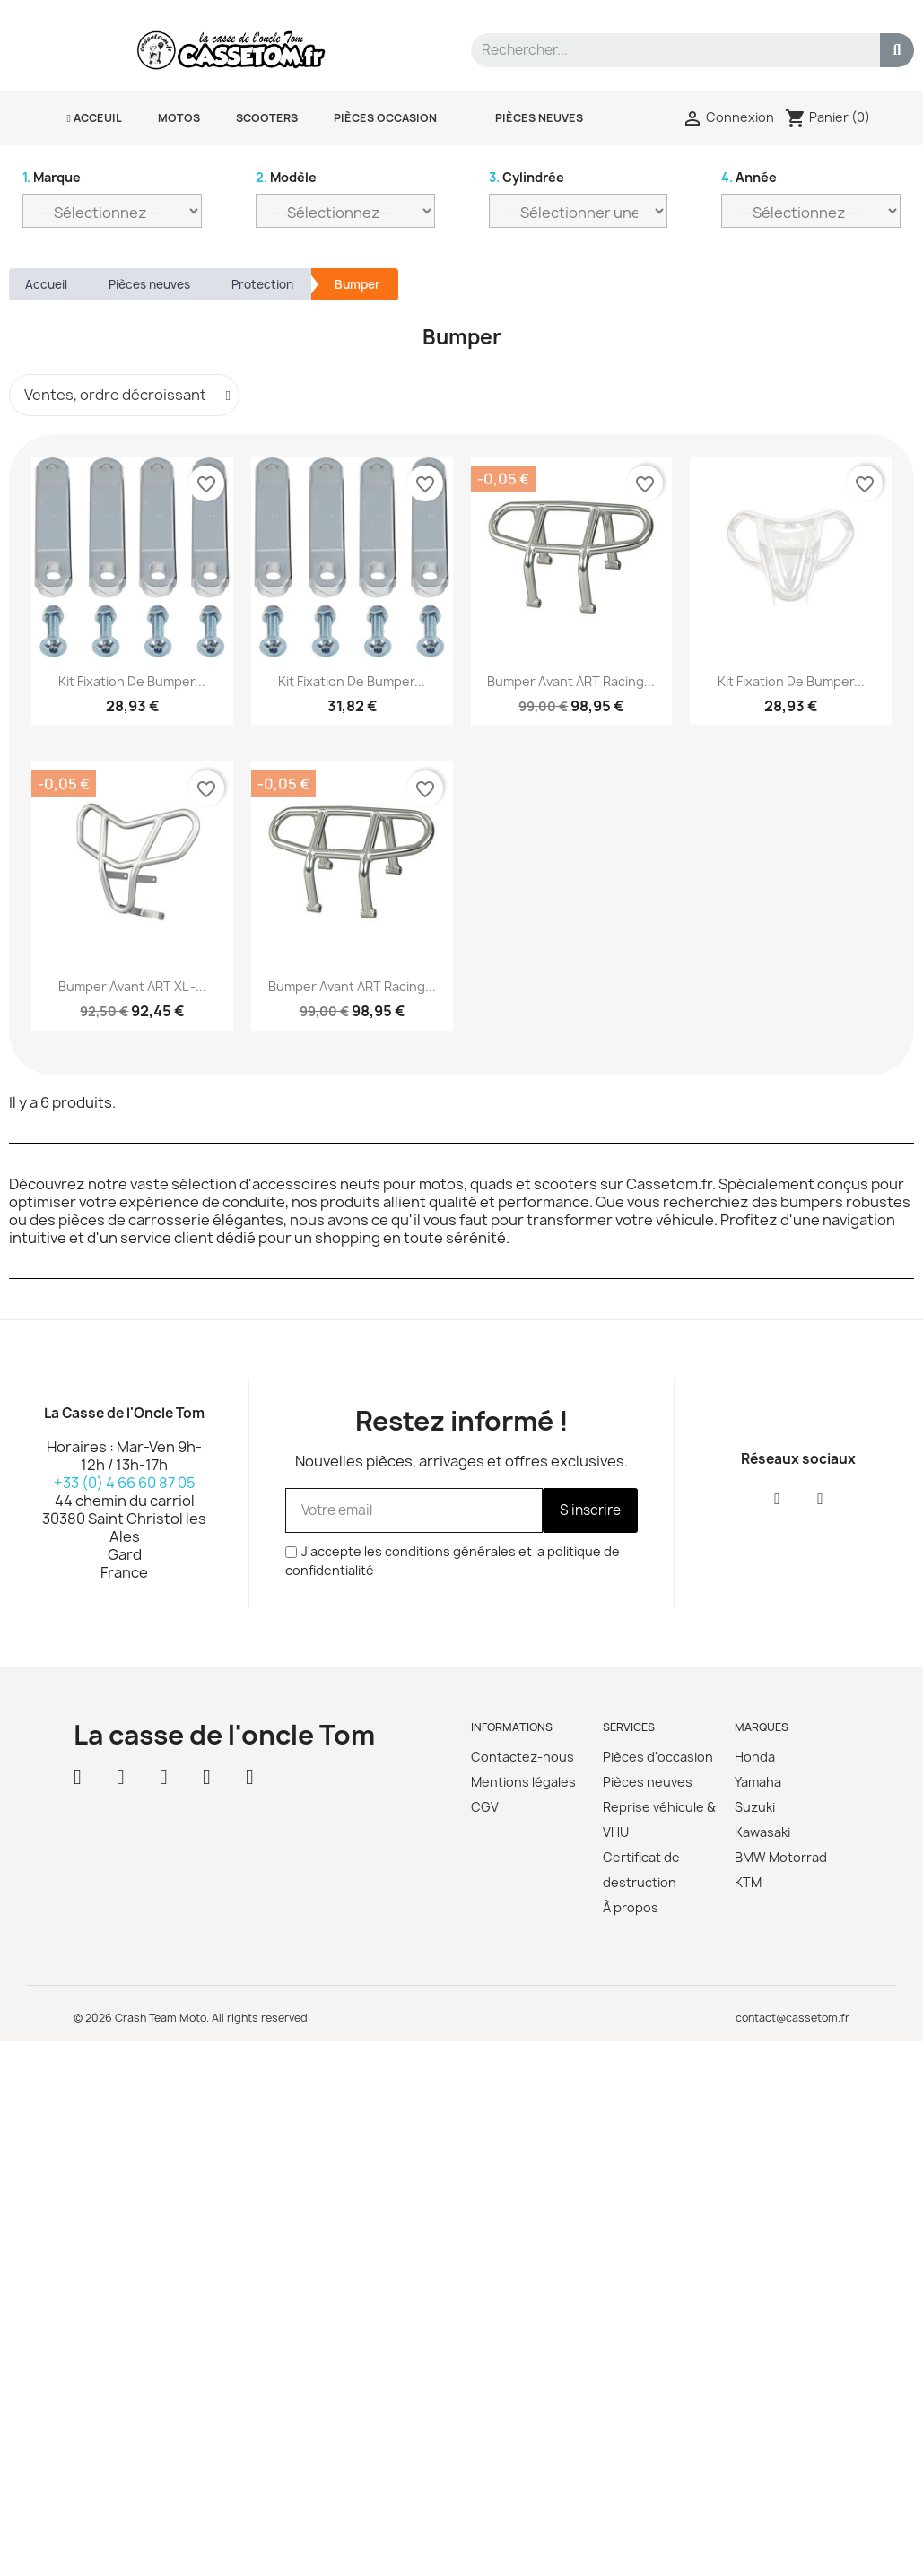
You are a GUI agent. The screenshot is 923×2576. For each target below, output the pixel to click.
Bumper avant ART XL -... (132, 986)
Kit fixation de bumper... (131, 681)
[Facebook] (777, 1499)
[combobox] (667, 50)
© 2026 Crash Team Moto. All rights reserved (191, 2017)
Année (749, 177)
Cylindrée (526, 177)
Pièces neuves (149, 284)
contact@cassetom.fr (792, 2017)
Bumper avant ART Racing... (571, 681)
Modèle (286, 177)
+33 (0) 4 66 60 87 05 (125, 1483)
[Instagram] (820, 1499)
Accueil (46, 284)
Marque (51, 177)
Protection (262, 284)
